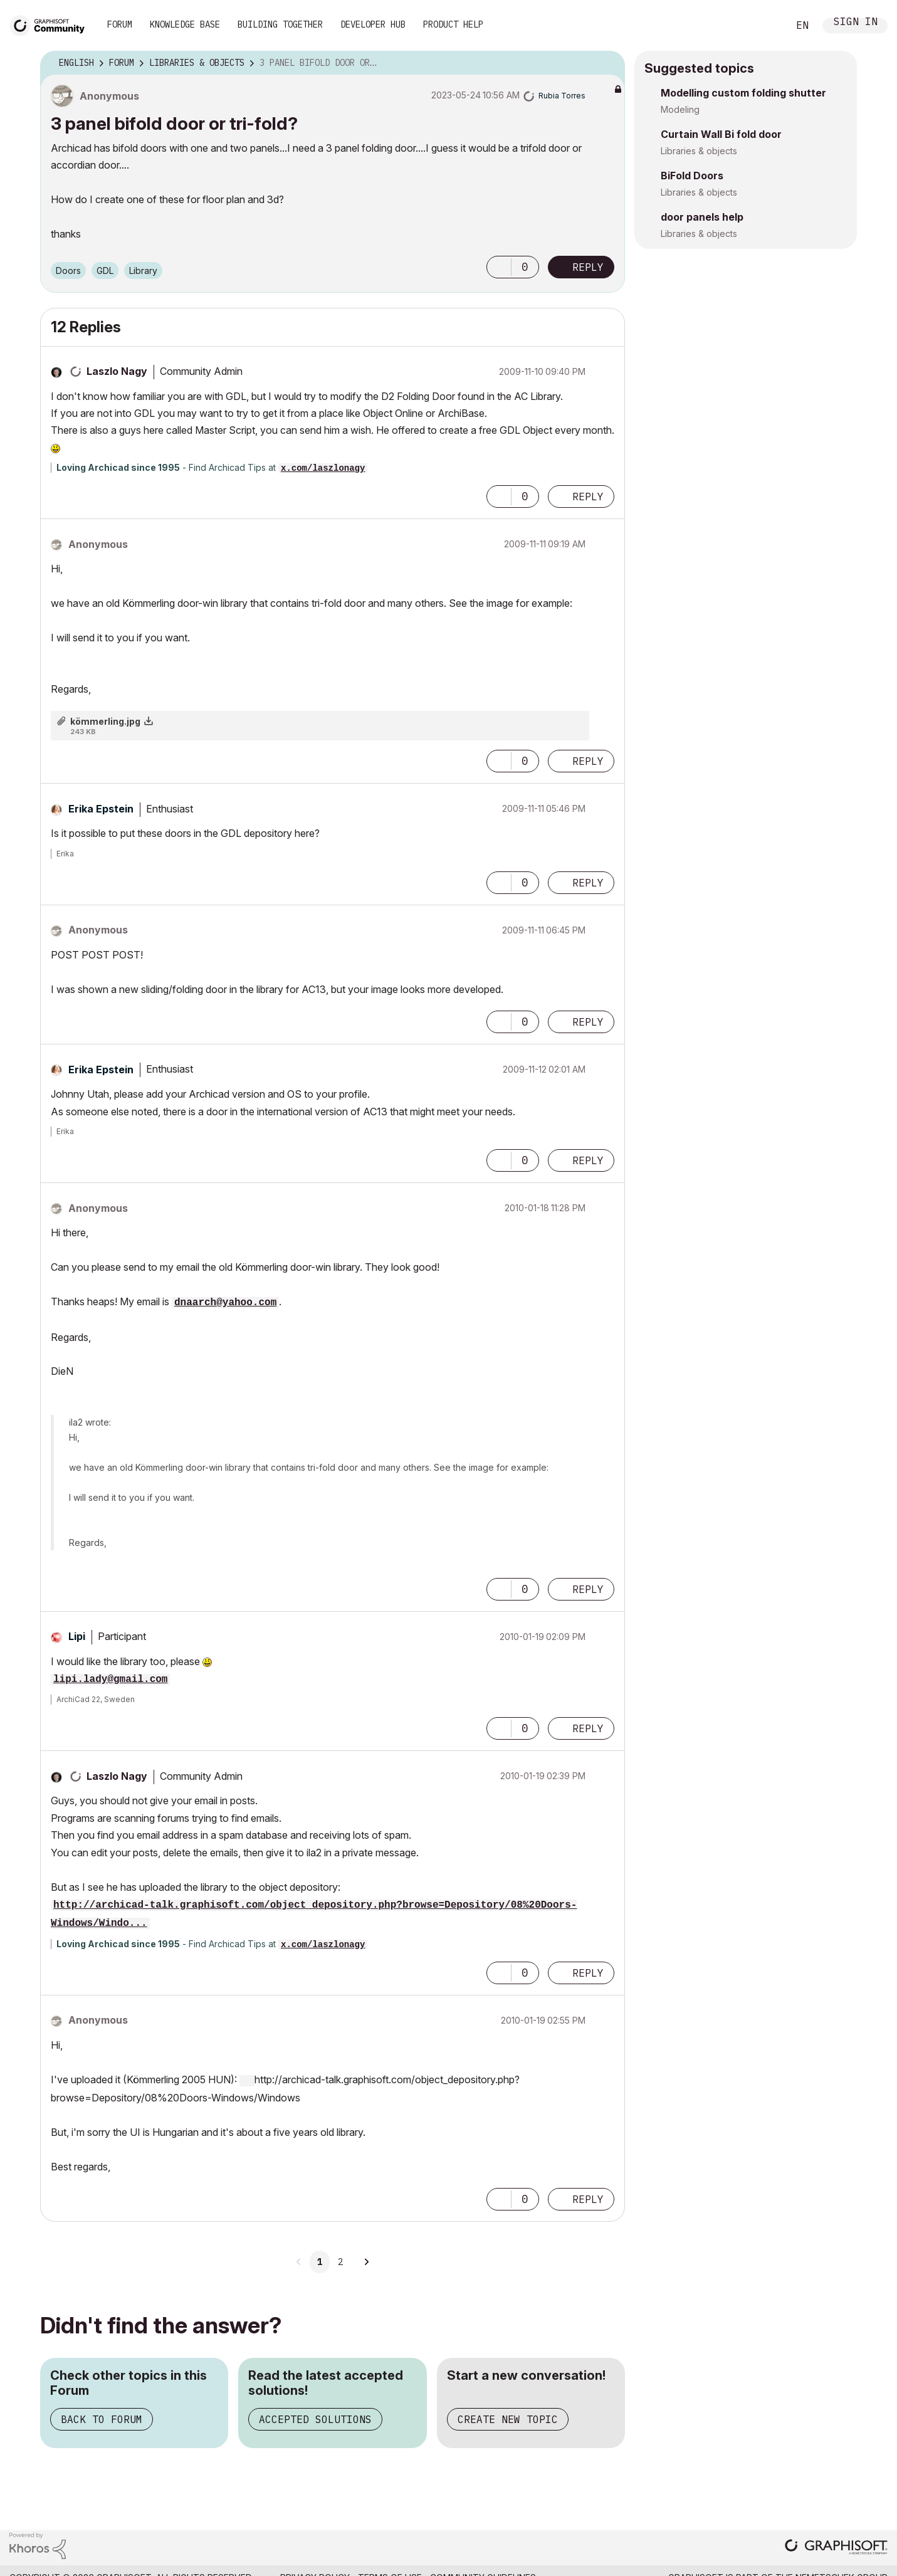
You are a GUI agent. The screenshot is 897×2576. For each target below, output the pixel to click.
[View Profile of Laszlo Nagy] (117, 371)
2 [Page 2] (340, 2262)
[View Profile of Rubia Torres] (561, 95)
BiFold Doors (692, 175)
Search (764, 25)
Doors (68, 270)
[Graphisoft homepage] (836, 2548)
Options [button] (607, 63)
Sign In (856, 23)
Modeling (680, 109)
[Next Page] (366, 2262)
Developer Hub (373, 24)
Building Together (280, 24)
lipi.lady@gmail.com (110, 1679)
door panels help (702, 217)
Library (143, 270)
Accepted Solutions (315, 2419)
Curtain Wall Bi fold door (721, 134)
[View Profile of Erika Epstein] (101, 808)
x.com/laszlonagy (323, 468)
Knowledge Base (185, 24)
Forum (119, 24)
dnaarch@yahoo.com (225, 1302)
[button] (499, 267)
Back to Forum (101, 2419)
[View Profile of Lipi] (76, 1636)
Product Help (453, 24)
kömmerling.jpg (105, 721)
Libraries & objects (699, 150)
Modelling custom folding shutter (743, 93)
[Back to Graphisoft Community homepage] (51, 24)
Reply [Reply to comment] (588, 496)
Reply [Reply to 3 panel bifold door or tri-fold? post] (588, 267)
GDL (105, 270)
